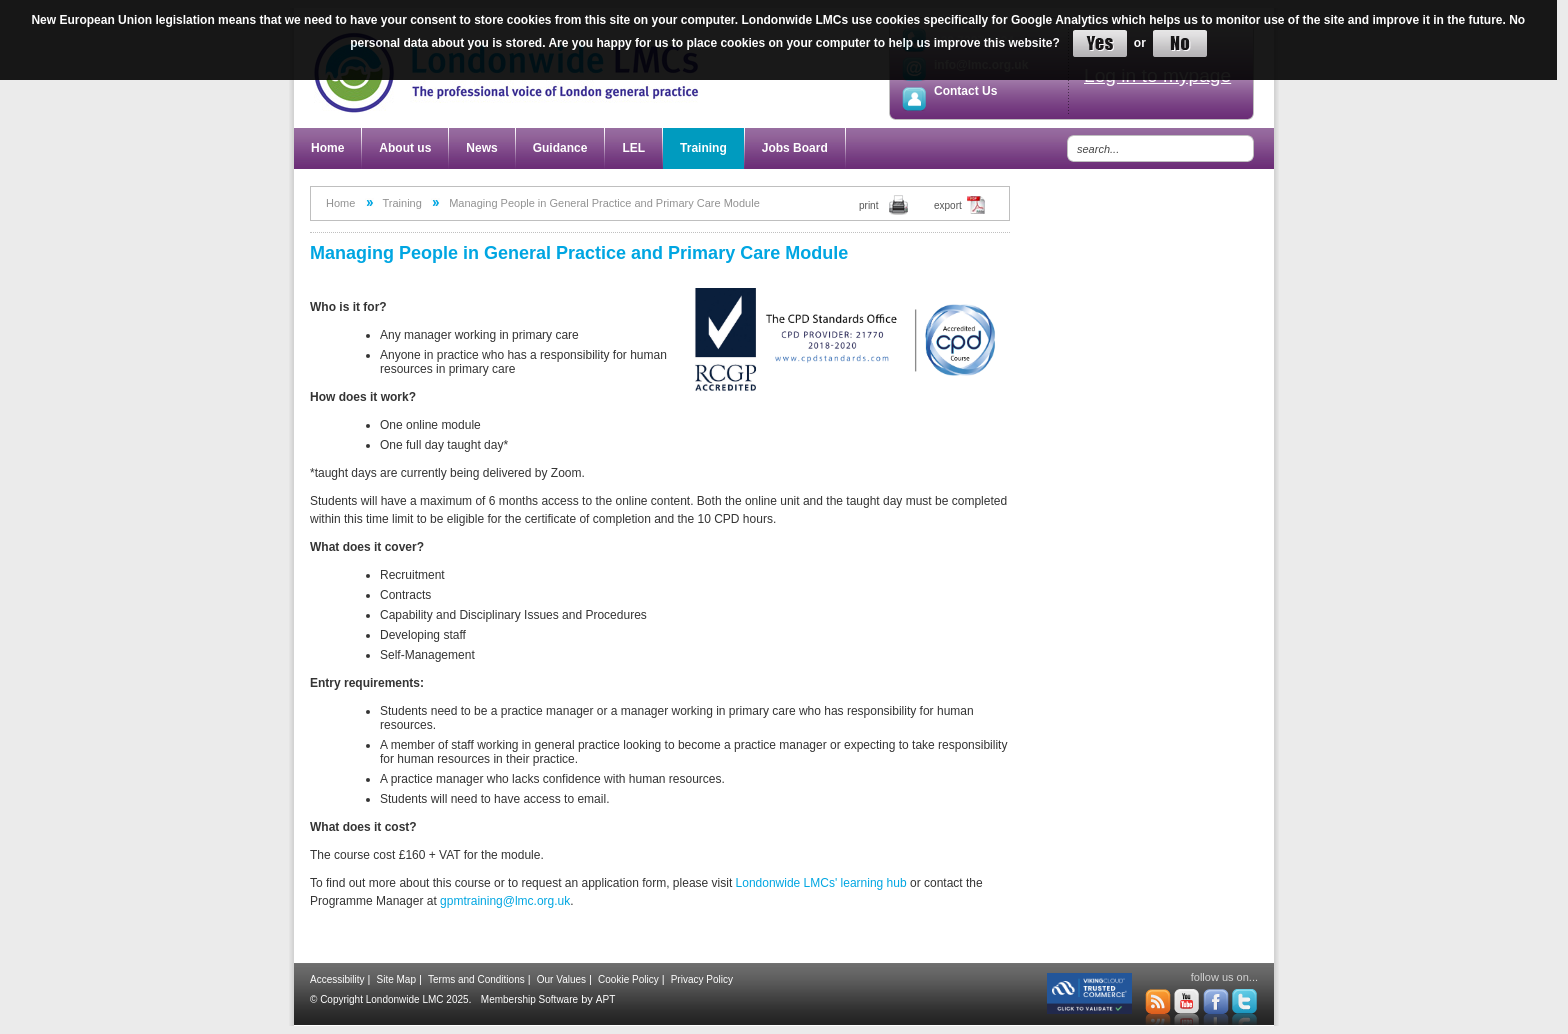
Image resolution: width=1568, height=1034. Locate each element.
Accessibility (337, 979)
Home (327, 148)
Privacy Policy (702, 979)
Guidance (560, 148)
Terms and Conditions (476, 979)
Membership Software (529, 999)
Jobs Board (795, 148)
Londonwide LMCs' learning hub (821, 883)
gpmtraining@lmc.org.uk (505, 901)
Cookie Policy (628, 979)
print (868, 205)
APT (605, 999)
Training (703, 148)
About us (405, 148)
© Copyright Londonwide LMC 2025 (389, 999)
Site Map (396, 979)
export (948, 205)
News (481, 148)
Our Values (561, 979)
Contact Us (965, 91)
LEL (633, 148)
